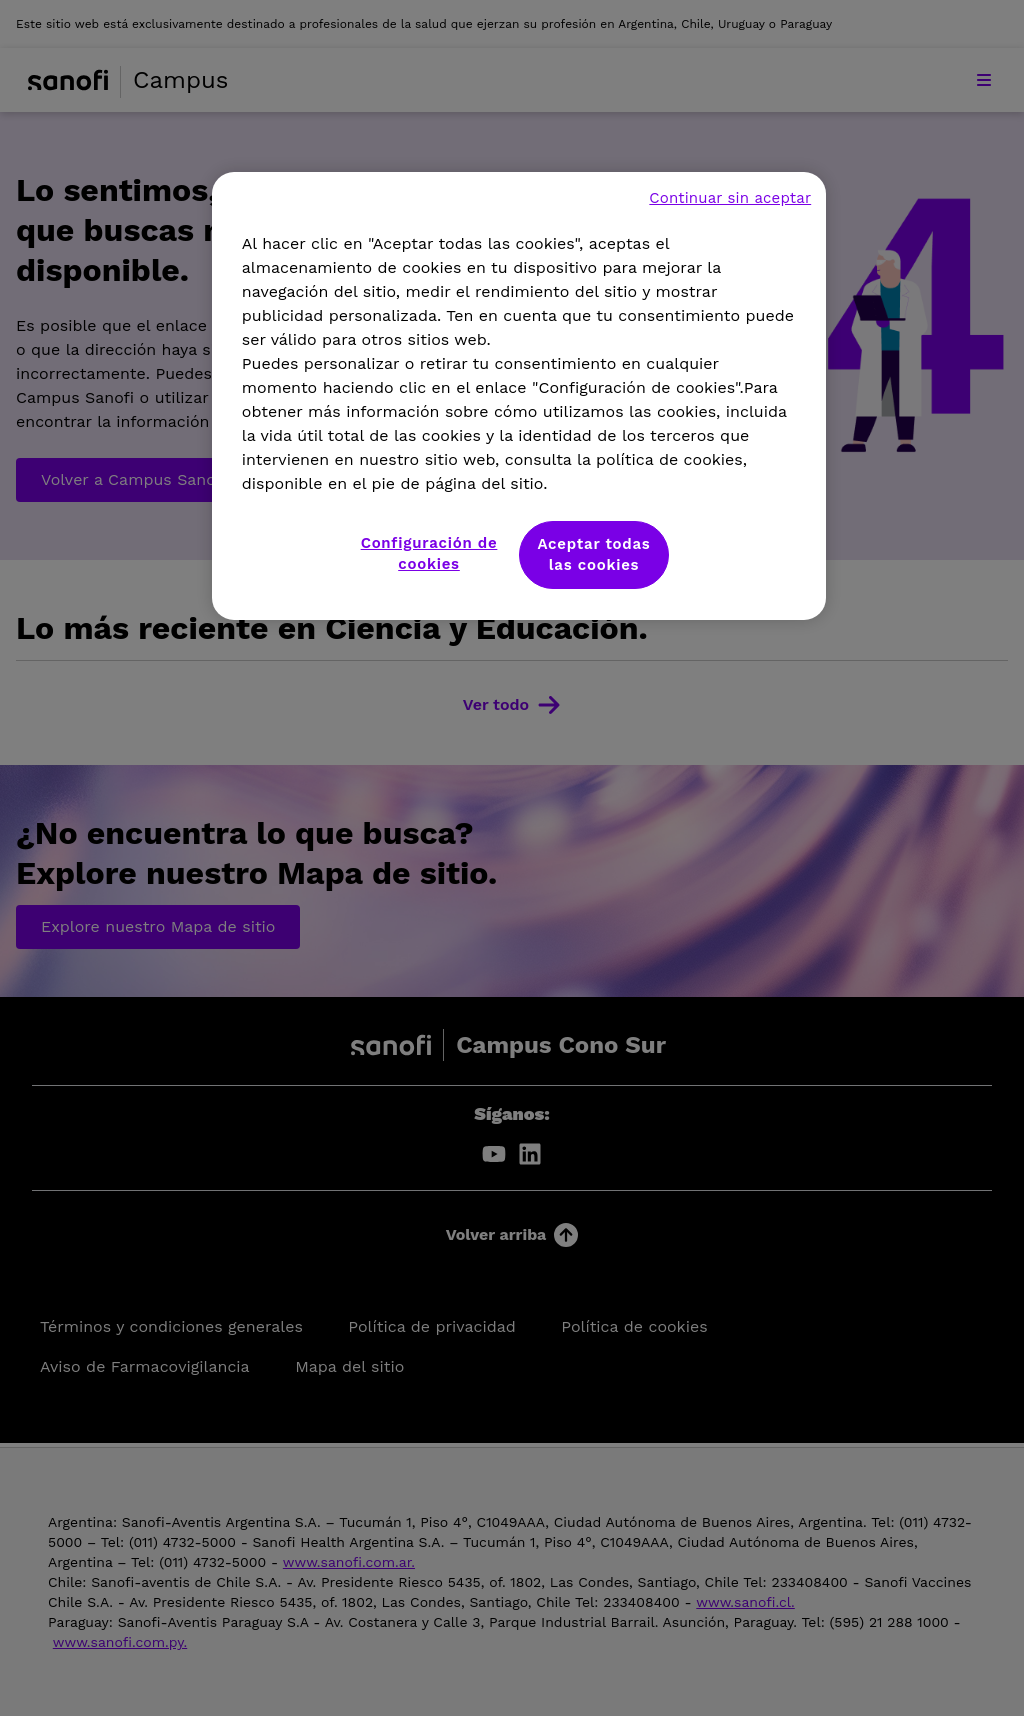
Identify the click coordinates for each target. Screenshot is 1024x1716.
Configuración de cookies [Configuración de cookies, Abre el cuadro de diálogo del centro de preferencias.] (429, 553)
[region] (519, 396)
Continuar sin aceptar (730, 198)
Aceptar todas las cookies (593, 554)
